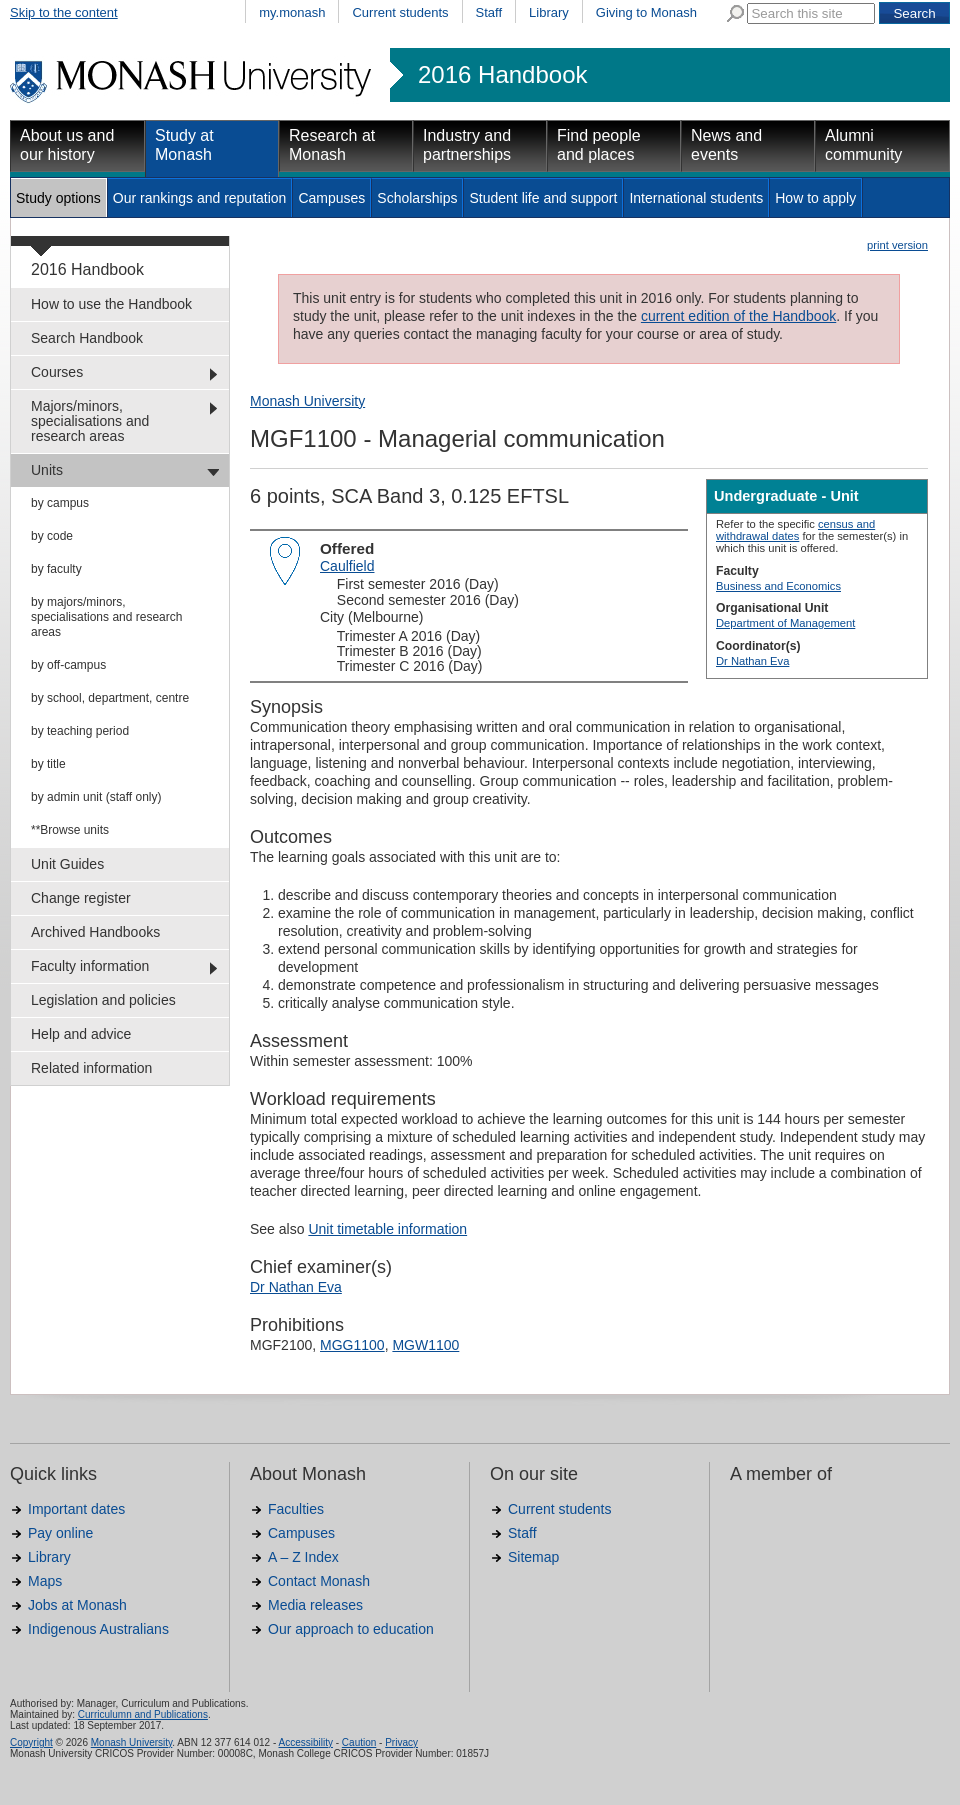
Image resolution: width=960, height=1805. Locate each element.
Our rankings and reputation (200, 198)
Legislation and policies (103, 1000)
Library (549, 12)
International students (696, 198)
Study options (58, 198)
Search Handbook (87, 338)
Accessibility (305, 1742)
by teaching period (80, 731)
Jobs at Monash (77, 1605)
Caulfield (347, 566)
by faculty (56, 569)
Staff (489, 12)
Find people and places (599, 145)
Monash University (307, 401)
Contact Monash (319, 1581)
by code (52, 536)
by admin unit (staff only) (96, 797)
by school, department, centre (110, 698)
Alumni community (863, 145)
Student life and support (543, 198)
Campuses (331, 198)
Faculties (296, 1509)
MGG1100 (352, 1345)
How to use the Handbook (111, 304)
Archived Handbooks (95, 932)
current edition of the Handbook (738, 316)
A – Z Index (303, 1557)
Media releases (315, 1605)
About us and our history (67, 145)
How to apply (815, 198)
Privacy (401, 1742)
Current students (400, 12)
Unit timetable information (387, 1229)
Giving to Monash (646, 12)
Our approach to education (351, 1629)
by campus (60, 503)
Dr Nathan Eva (752, 661)
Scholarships (417, 198)
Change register (81, 898)
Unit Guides (67, 864)
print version (897, 245)
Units (47, 470)
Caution (359, 1742)
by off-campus (68, 665)
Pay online (60, 1533)
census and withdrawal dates (795, 530)
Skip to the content (64, 12)
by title (48, 764)
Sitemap (533, 1557)
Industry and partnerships (467, 145)
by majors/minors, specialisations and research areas (106, 617)
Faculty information (90, 966)
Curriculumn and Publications (143, 1714)
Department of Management (785, 623)
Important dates (76, 1509)
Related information (91, 1068)
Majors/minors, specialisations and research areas (90, 421)
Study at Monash (184, 145)
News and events (726, 145)
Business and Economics (778, 586)
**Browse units (70, 830)
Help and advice (81, 1034)
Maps (45, 1581)
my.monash (292, 12)
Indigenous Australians (98, 1629)
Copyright (31, 1742)
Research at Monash (332, 145)
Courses (57, 372)
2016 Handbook (502, 75)
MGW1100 (425, 1345)
